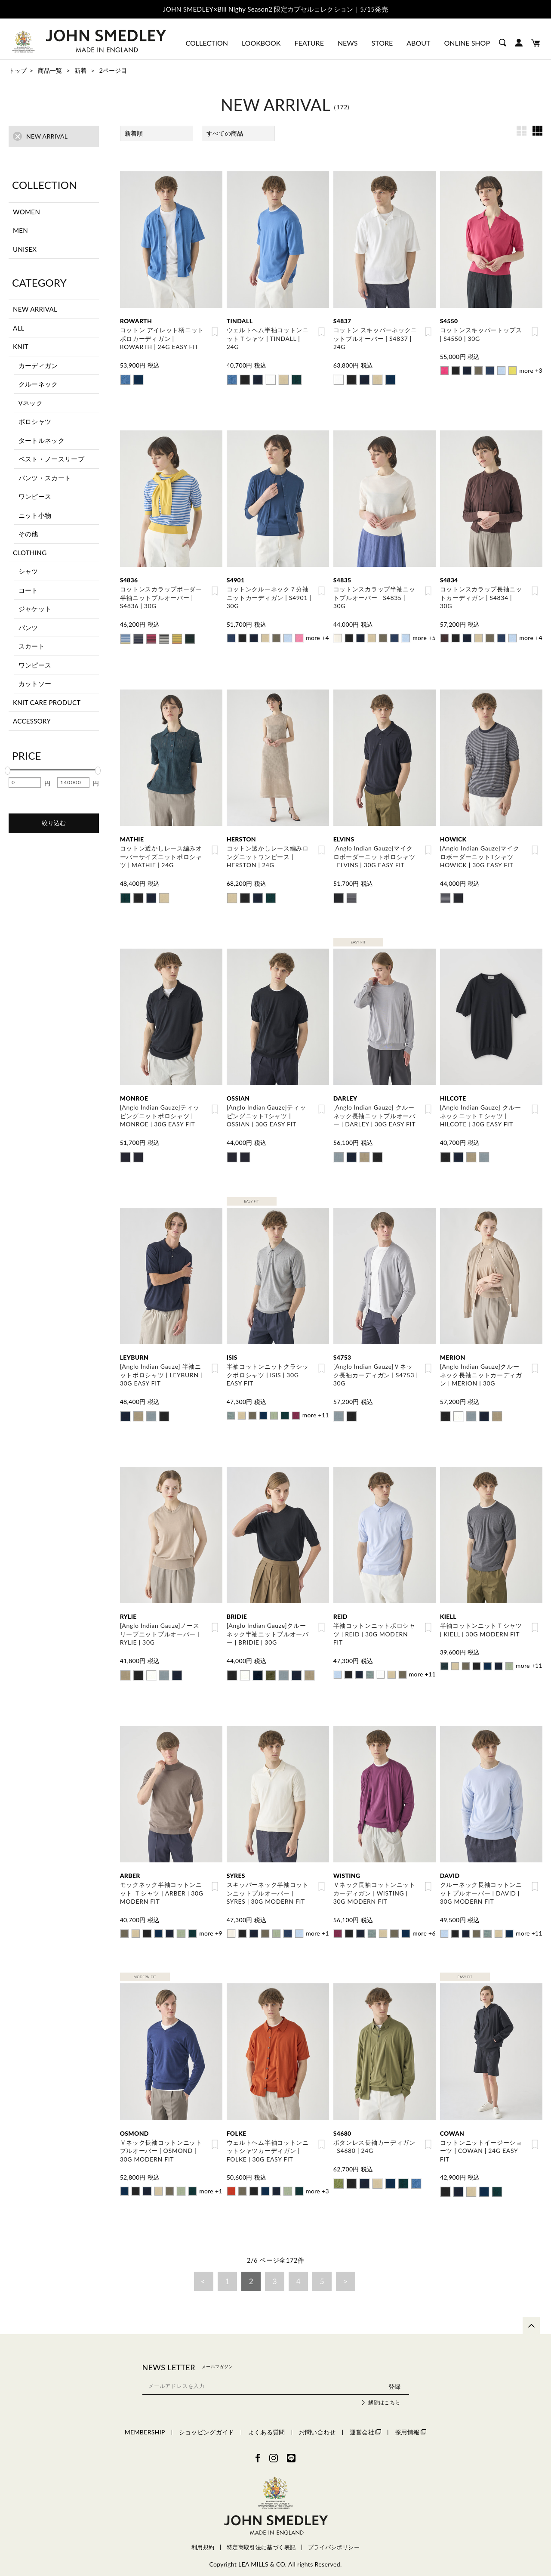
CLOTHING (29, 553)
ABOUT (418, 43)
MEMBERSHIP (145, 2422)
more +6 (424, 1925)
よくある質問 (266, 2422)
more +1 (317, 1925)
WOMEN (26, 211)
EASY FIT (358, 938)
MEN (20, 230)
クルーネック (38, 384)
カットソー (35, 683)
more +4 (317, 635)
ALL (19, 328)
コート (28, 590)
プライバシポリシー (334, 2537)
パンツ (28, 627)
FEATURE (308, 43)
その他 (28, 534)
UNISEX (25, 249)
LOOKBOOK (261, 43)
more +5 (424, 635)
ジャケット (35, 608)
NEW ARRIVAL (35, 309)
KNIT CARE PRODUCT (47, 702)
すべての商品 (224, 133)
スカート (31, 646)
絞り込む (54, 822)
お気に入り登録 (215, 332)
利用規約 (202, 2537)
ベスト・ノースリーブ (51, 459)
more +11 (315, 1409)
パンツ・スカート (44, 478)
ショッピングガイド (206, 2422)
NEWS (348, 43)
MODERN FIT (145, 1968)
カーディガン (38, 365)
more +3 (530, 369)
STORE (382, 43)
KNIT (20, 346)
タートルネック (41, 440)
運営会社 (365, 2422)
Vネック (30, 403)
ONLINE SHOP (467, 43)
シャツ (28, 571)
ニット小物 (35, 515)
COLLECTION (207, 43)
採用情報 (410, 2422)
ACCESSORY (32, 721)
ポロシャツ (35, 421)
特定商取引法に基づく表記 (261, 2537)
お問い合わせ (317, 2422)
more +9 (210, 1925)
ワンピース (35, 496)
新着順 (134, 133)
